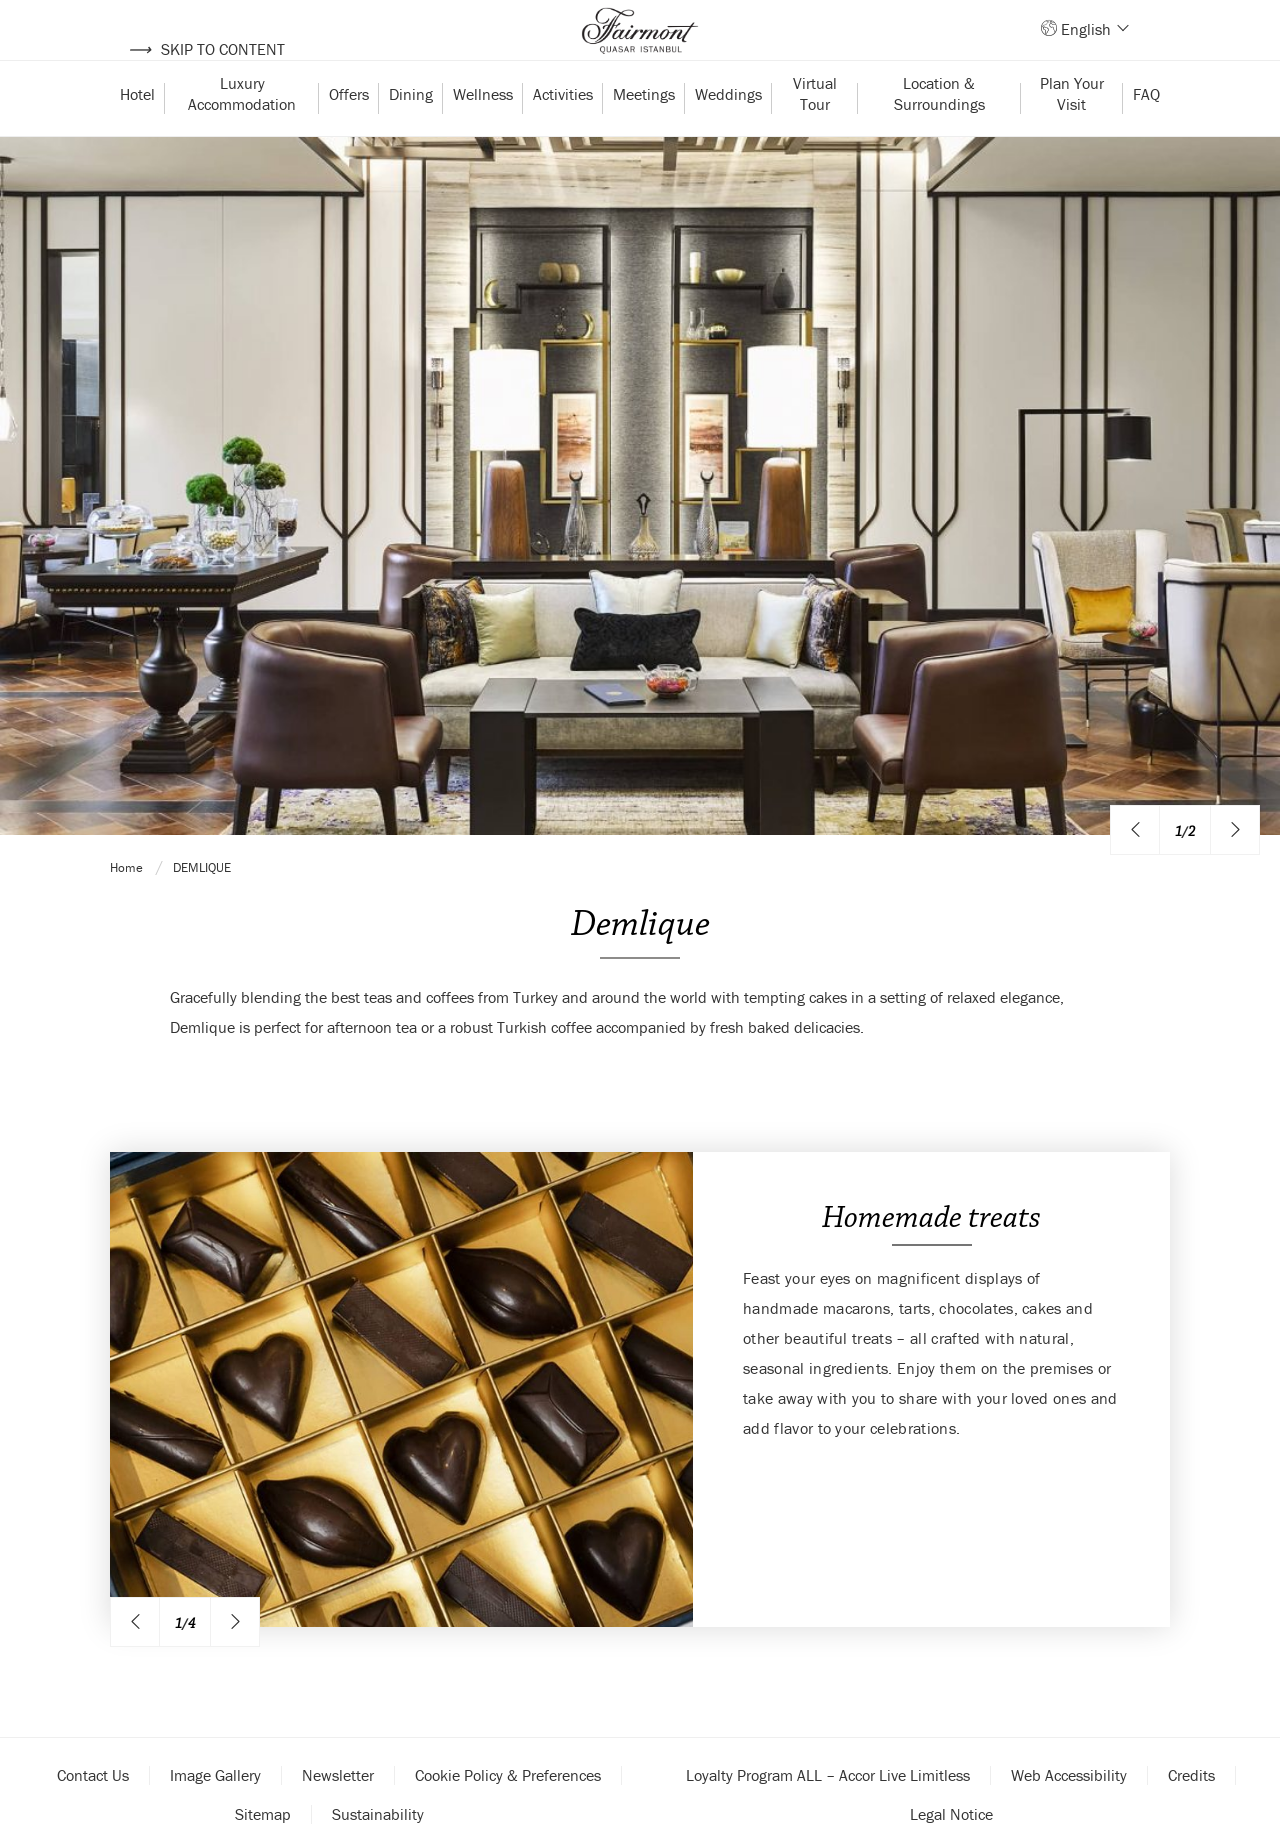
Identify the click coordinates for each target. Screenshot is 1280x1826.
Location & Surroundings (939, 132)
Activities (563, 133)
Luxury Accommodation (242, 132)
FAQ (1146, 133)
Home (128, 1734)
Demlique (202, 1734)
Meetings (644, 133)
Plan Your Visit (1074, 132)
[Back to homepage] (640, 50)
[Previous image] (1135, 1692)
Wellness (483, 133)
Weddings (728, 133)
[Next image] (1235, 1692)
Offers (349, 133)
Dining (411, 133)
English (1093, 49)
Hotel (137, 133)
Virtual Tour (817, 132)
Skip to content (206, 49)
